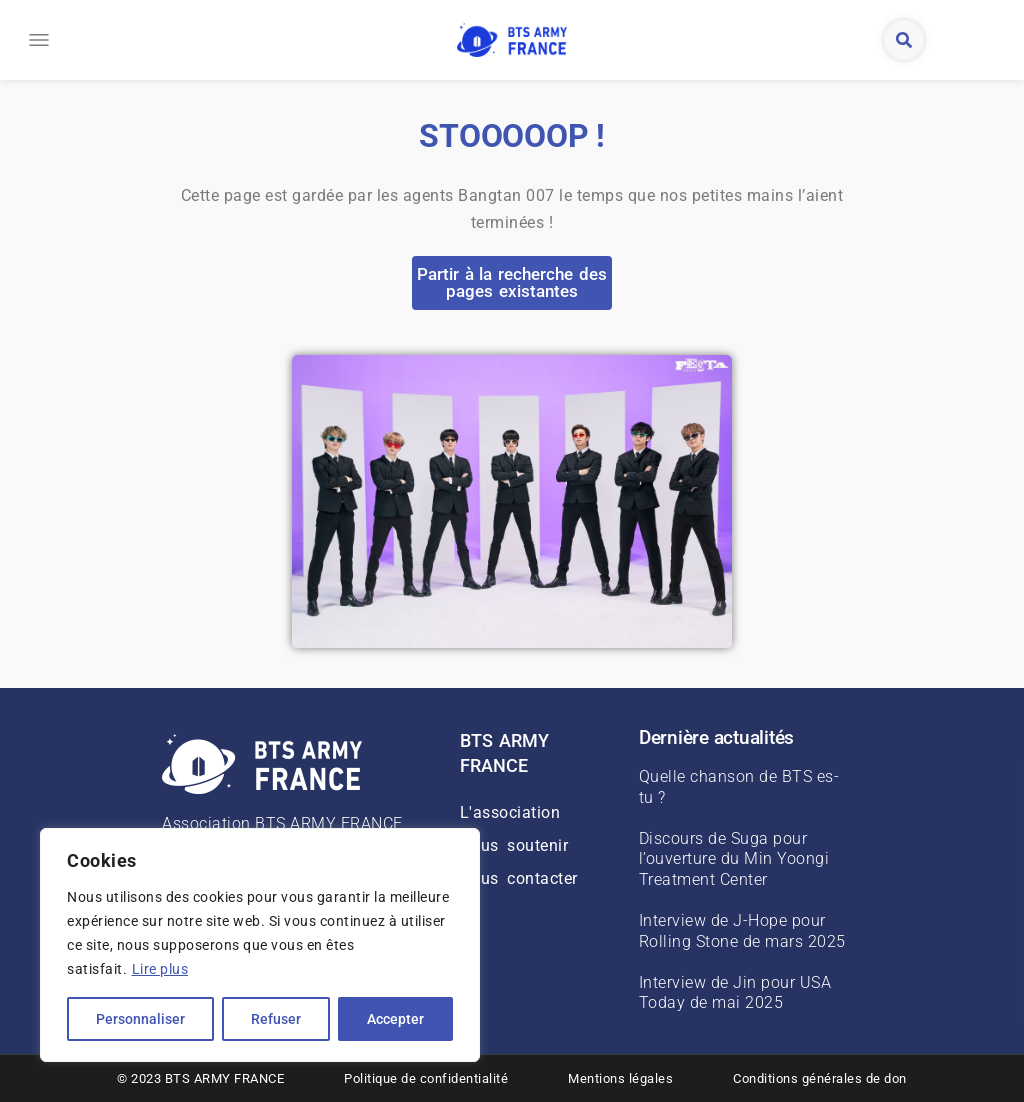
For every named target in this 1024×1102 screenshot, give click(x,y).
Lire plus (160, 969)
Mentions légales (620, 1078)
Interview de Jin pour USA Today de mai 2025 (735, 993)
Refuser (276, 1019)
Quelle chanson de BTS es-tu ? (739, 787)
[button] (32, 40)
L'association (510, 812)
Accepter (395, 1019)
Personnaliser (140, 1019)
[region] (260, 945)
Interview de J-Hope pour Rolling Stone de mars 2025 (742, 931)
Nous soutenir (514, 845)
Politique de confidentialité (426, 1078)
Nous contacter (519, 878)
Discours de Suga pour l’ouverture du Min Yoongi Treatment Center (734, 859)
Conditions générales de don (820, 1078)
